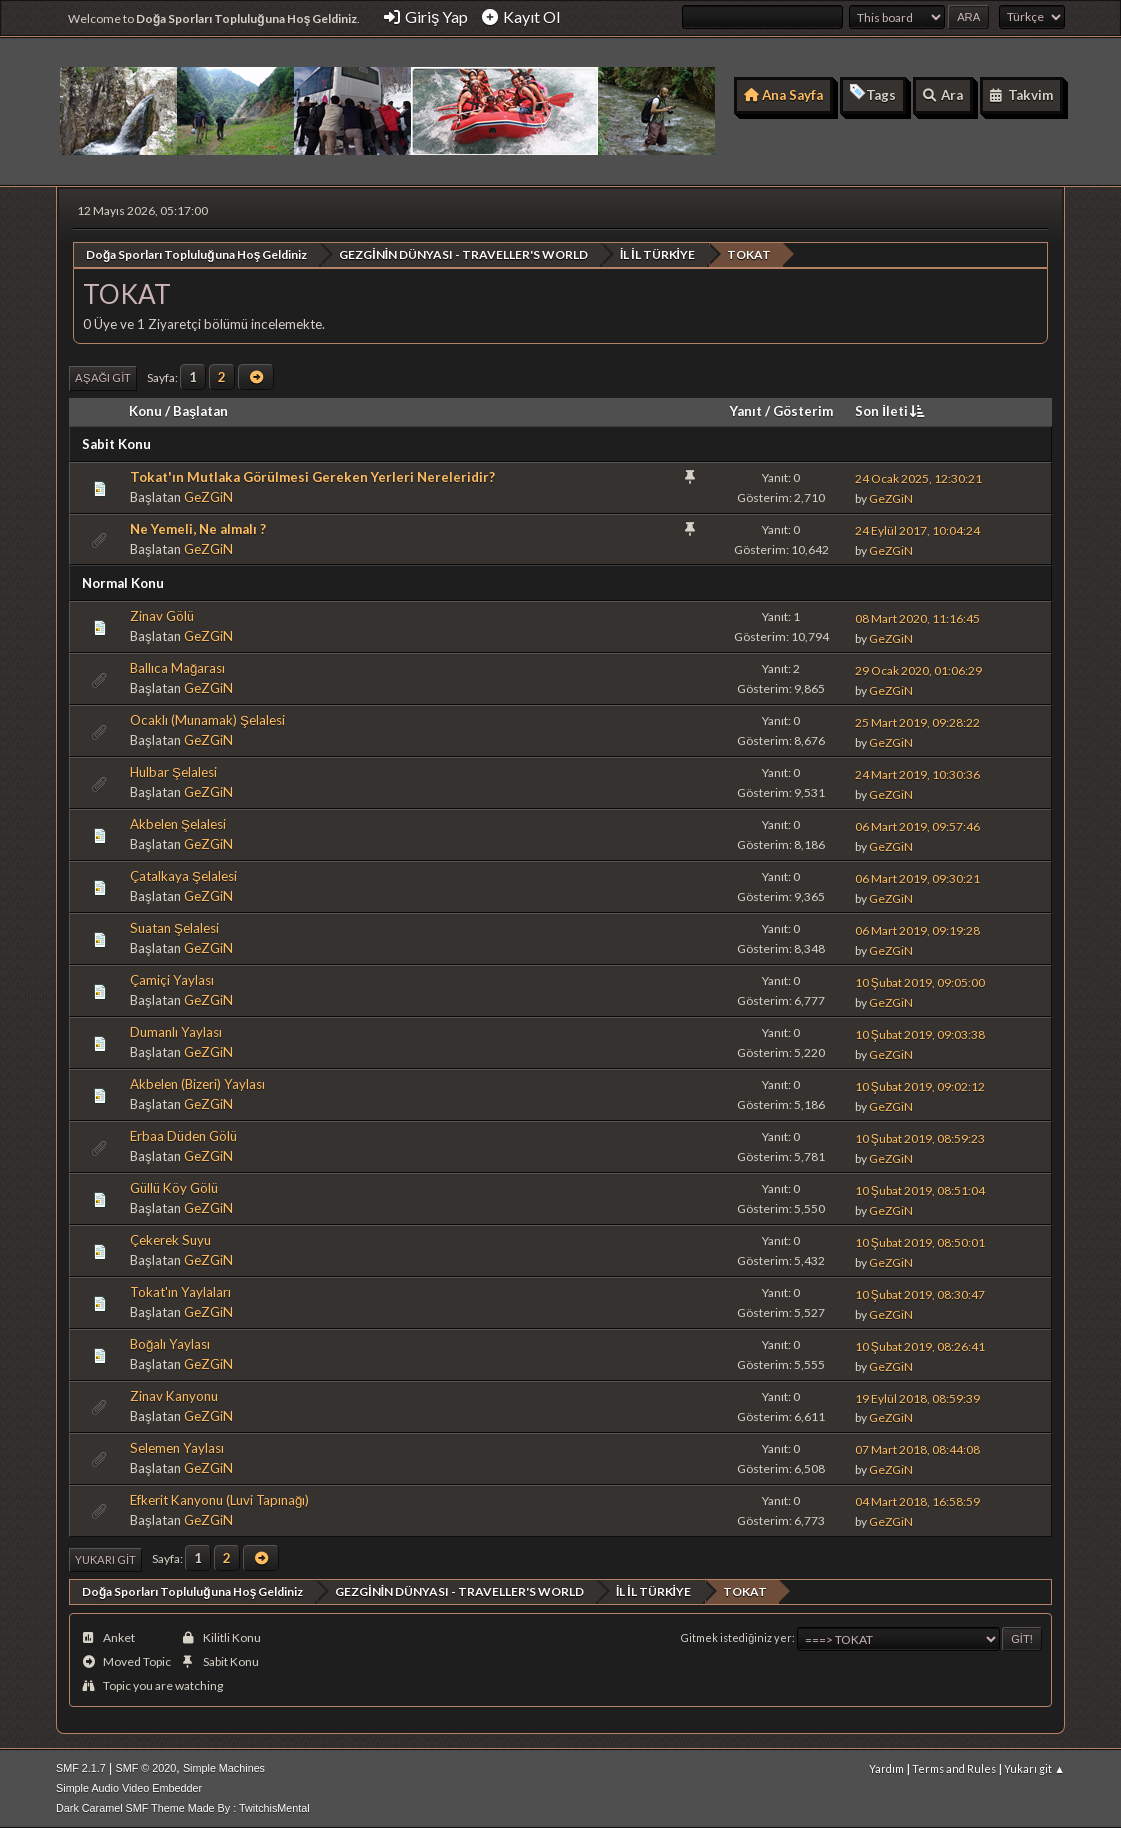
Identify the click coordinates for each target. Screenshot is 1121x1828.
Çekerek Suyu (170, 1240)
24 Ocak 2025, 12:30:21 (918, 478)
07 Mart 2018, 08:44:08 (917, 1449)
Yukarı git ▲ (1034, 1767)
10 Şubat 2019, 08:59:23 (920, 1137)
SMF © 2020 (146, 1767)
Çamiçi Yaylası (172, 980)
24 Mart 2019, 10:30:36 (917, 773)
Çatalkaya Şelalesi (183, 876)
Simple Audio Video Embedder (129, 1787)
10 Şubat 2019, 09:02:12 (920, 1085)
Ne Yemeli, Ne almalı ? (198, 528)
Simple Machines (224, 1767)
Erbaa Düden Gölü (183, 1136)
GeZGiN (208, 496)
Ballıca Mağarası (177, 668)
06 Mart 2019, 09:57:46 (917, 825)
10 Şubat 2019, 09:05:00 (920, 981)
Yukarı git (105, 1558)
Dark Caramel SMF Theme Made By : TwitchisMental (183, 1807)
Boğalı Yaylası (170, 1344)
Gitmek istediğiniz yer (736, 1637)
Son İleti (891, 410)
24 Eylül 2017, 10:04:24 (917, 530)
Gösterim (803, 410)
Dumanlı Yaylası (176, 1032)
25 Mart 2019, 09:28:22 (917, 721)
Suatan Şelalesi (174, 928)
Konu (145, 410)
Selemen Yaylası (177, 1447)
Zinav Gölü (162, 616)
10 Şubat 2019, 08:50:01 (920, 1241)
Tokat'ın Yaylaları (180, 1292)
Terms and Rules (954, 1767)
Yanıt (746, 410)
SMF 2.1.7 (81, 1767)
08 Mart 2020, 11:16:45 (917, 617)
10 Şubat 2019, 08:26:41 (920, 1345)
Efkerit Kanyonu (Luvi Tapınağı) (219, 1499)
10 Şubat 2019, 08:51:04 (920, 1189)
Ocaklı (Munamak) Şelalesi (207, 720)
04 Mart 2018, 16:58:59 (917, 1501)
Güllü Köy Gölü (174, 1188)
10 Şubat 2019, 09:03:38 (920, 1033)
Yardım (886, 1767)
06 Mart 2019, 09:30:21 (917, 877)
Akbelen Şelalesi (178, 824)
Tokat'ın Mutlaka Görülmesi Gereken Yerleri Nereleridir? (312, 476)
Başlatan (200, 410)
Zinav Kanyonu (174, 1396)
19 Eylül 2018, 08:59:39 (917, 1397)
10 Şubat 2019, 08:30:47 (920, 1293)
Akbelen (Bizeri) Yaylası (197, 1084)
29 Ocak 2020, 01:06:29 (918, 669)
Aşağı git (103, 377)
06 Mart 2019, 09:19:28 (917, 929)
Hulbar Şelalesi (173, 772)
